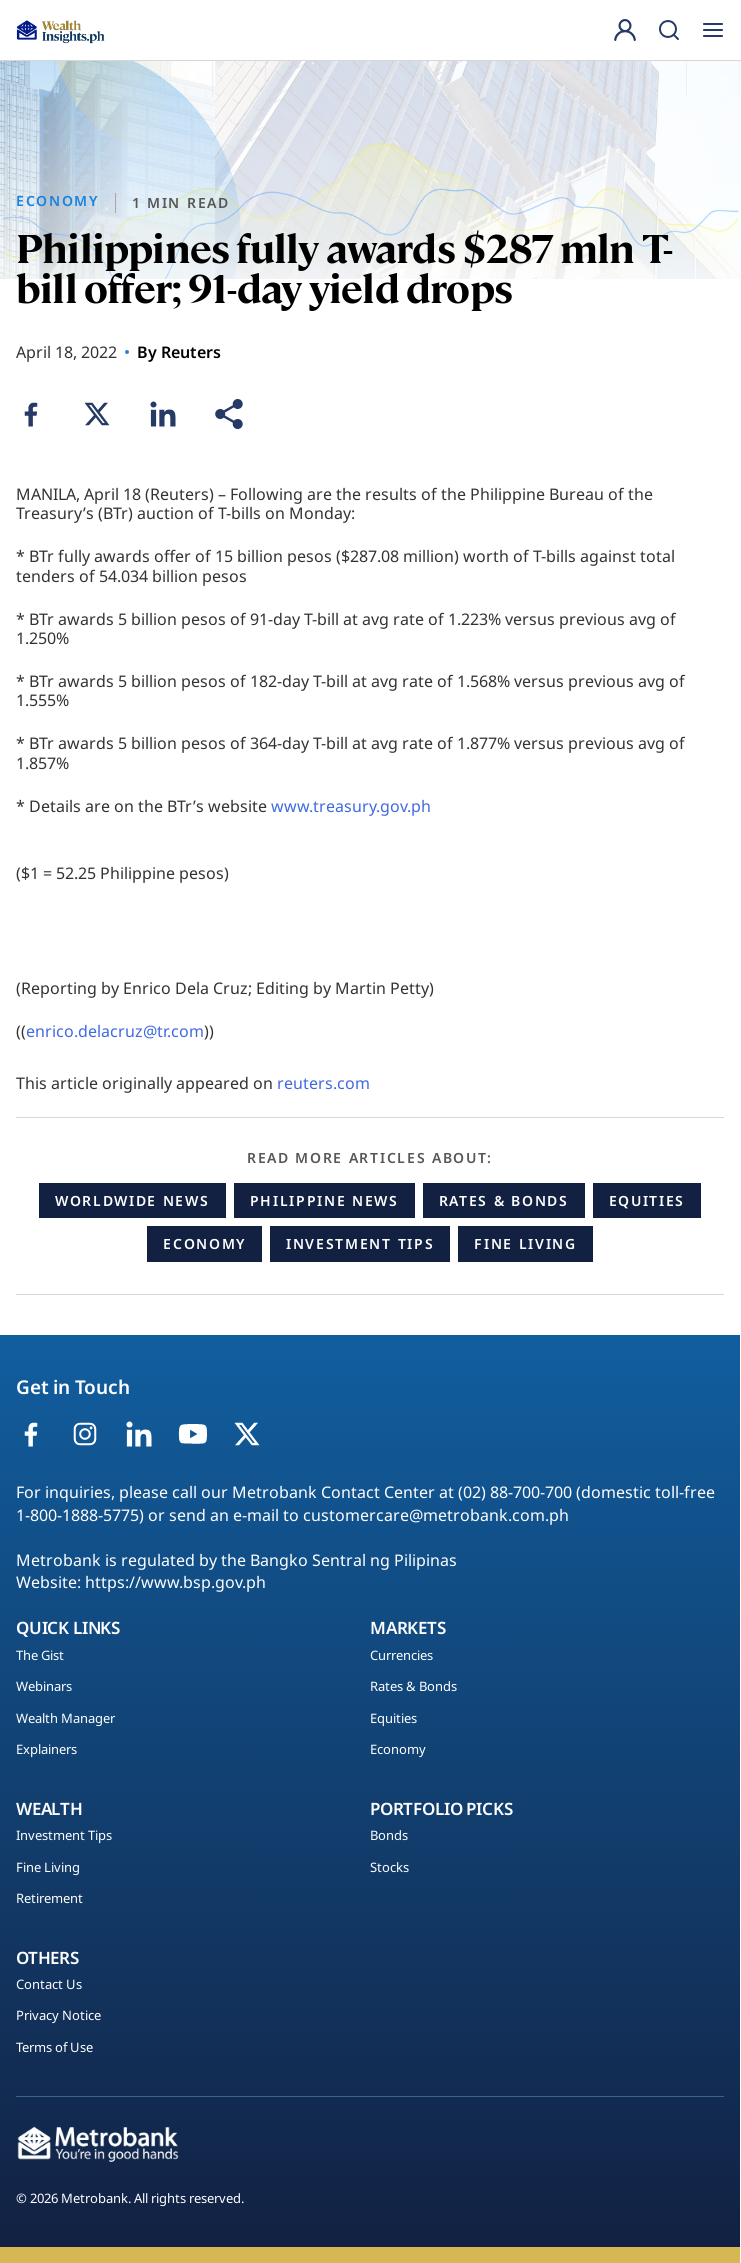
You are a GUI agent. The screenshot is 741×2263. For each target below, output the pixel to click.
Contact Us (49, 1985)
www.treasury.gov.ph (351, 806)
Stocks (389, 1868)
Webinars (44, 1687)
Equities (647, 1200)
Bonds (389, 1836)
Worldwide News (132, 1200)
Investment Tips (360, 1243)
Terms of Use (54, 2048)
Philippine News (324, 1200)
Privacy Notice (58, 2016)
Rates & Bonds (504, 1200)
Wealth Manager (65, 1719)
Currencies (401, 1656)
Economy (204, 1243)
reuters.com (323, 1083)
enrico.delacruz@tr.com (115, 1031)
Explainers (46, 1750)
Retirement (49, 1899)
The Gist (40, 1656)
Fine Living (525, 1243)
